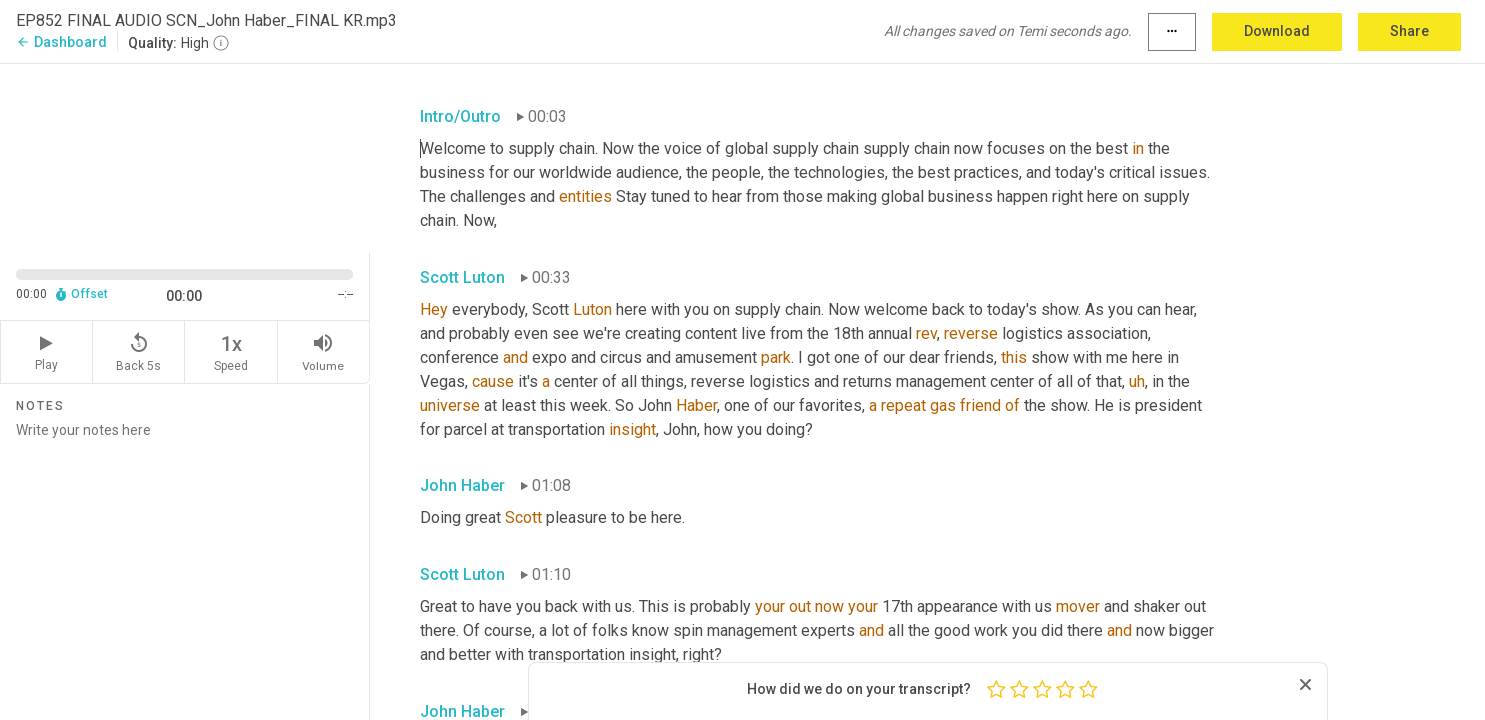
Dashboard (61, 42)
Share (1409, 31)
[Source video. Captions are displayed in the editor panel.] (185, 156)
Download (1277, 31)
